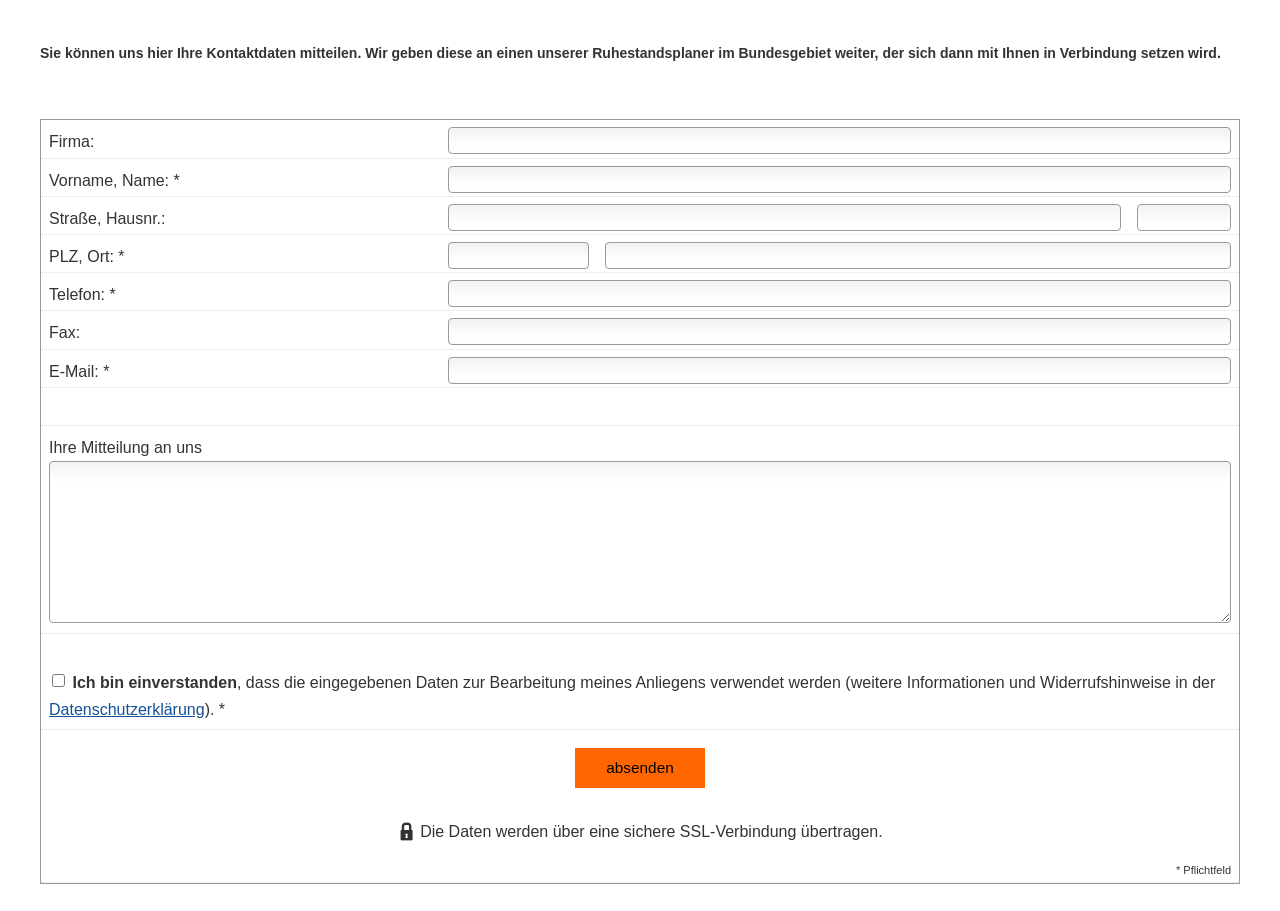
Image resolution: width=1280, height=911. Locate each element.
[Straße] (784, 217)
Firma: (71, 141)
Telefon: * (82, 294)
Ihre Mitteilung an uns (125, 447)
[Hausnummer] (1184, 217)
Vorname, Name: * (114, 180)
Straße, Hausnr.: (107, 218)
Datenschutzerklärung (127, 709)
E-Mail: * (79, 371)
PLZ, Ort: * (87, 256)
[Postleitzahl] (518, 255)
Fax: (64, 332)
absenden (640, 766)
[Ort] (918, 255)
